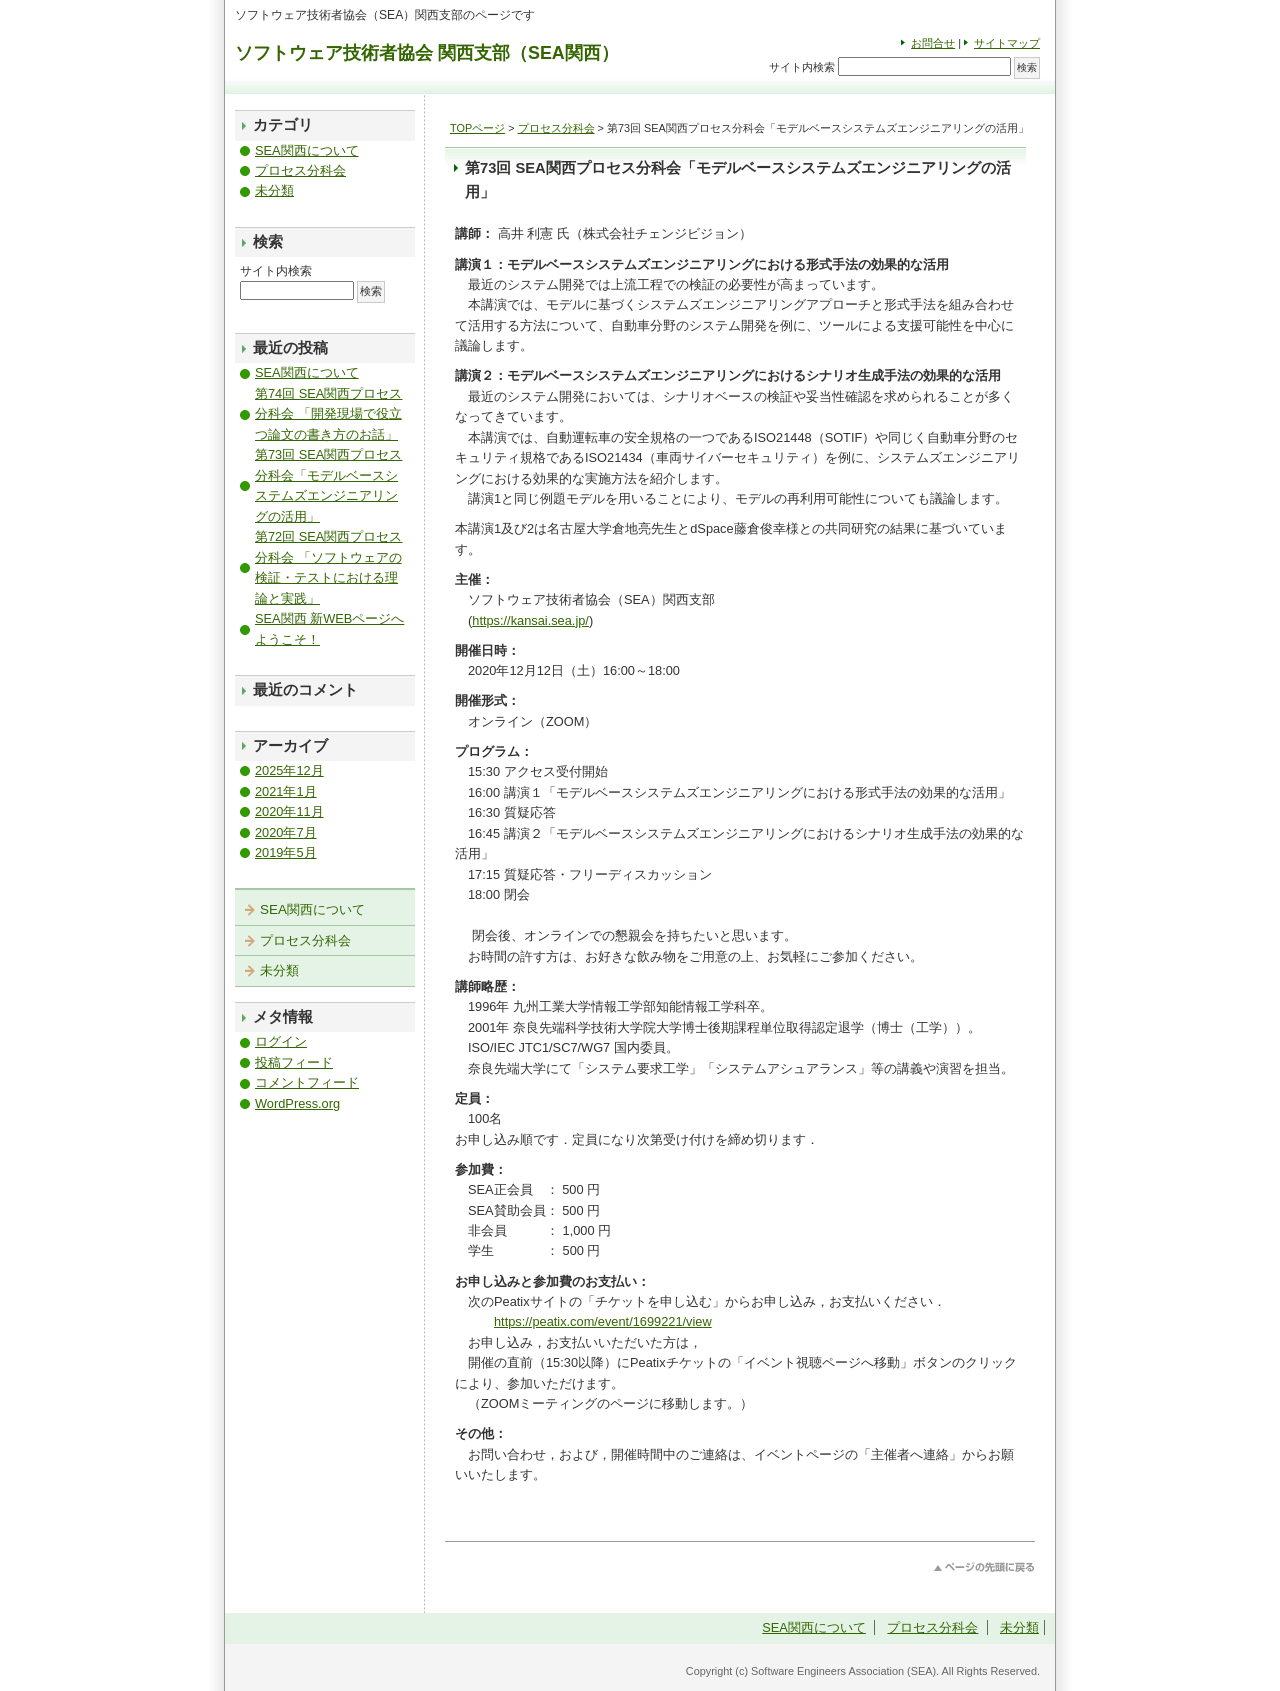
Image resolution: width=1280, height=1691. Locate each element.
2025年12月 (289, 770)
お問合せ (933, 43)
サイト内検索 (802, 67)
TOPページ (477, 128)
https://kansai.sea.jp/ (530, 620)
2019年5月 (286, 852)
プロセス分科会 (556, 128)
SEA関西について (307, 150)
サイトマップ (1007, 43)
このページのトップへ (984, 1567)
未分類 (274, 190)
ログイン (281, 1041)
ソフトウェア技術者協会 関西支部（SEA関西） (427, 53)
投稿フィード (294, 1062)
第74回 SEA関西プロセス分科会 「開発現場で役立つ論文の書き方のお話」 (328, 414)
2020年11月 (289, 811)
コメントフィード (307, 1082)
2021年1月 (286, 791)
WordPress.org (297, 1103)
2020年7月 (286, 832)
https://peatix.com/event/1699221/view (603, 1321)
